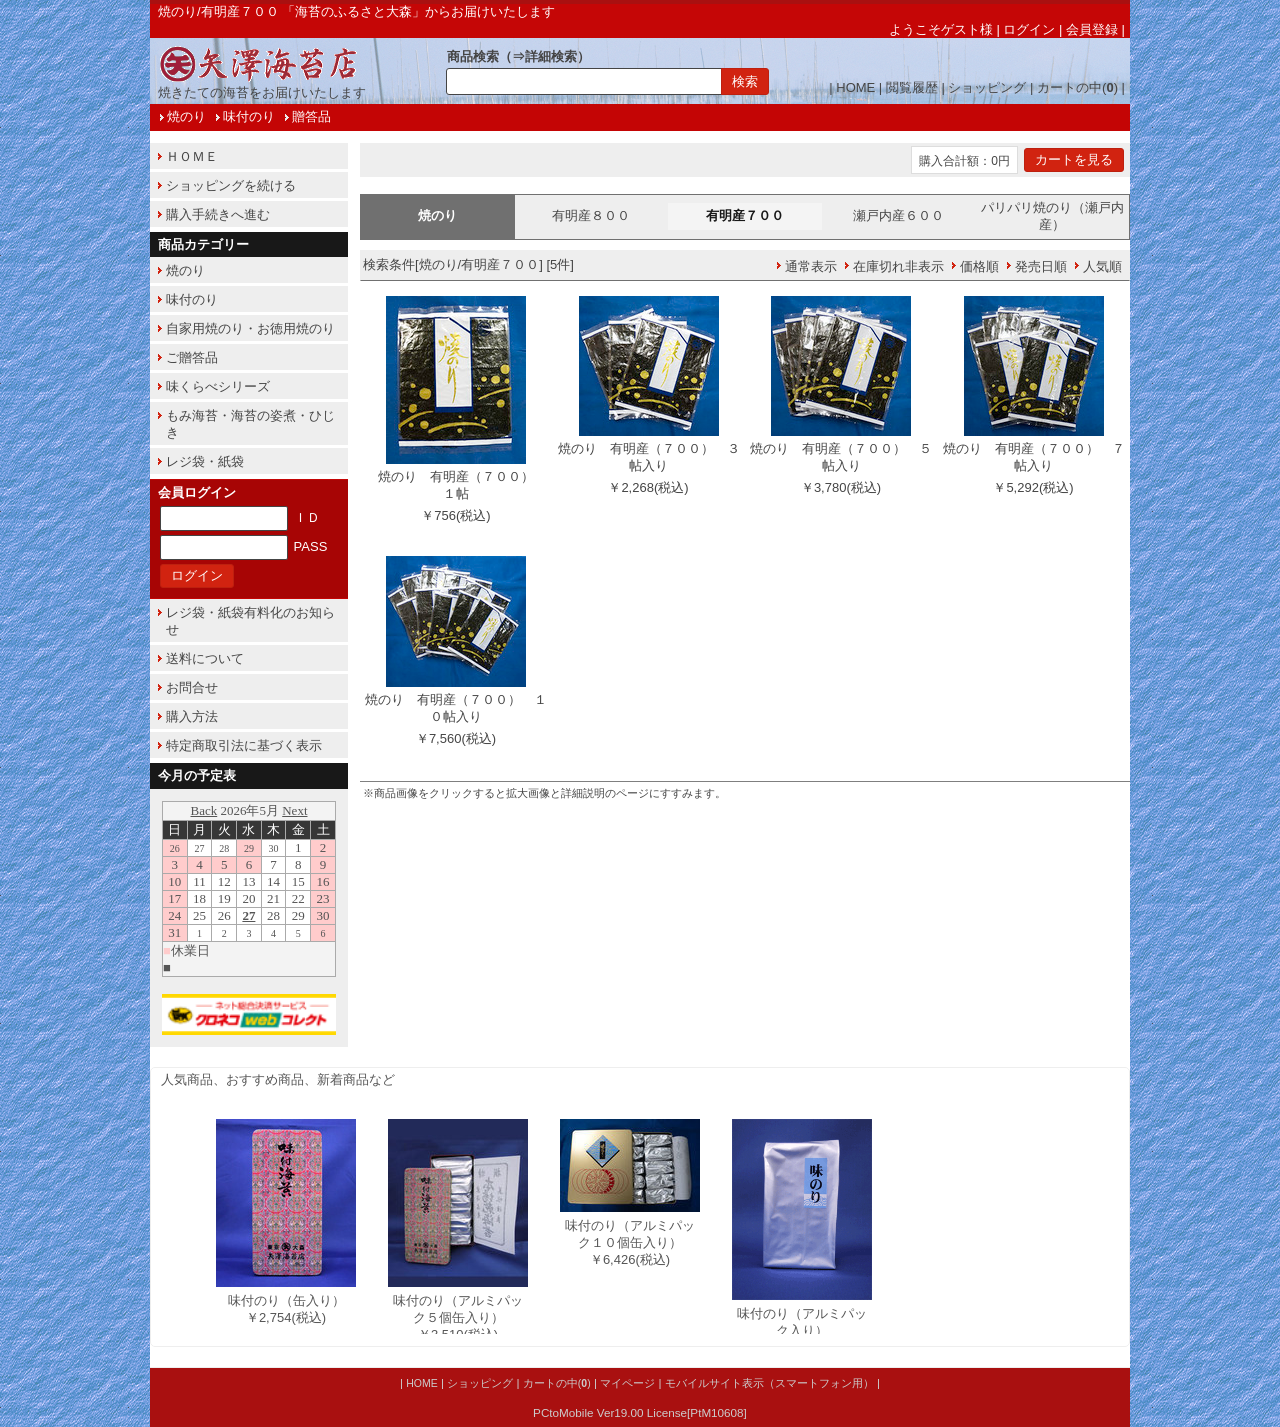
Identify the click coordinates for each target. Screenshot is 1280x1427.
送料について (205, 658)
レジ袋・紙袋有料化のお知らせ (250, 621)
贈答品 (311, 116)
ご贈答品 (192, 357)
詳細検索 (551, 56)
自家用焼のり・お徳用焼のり (250, 328)
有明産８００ (591, 215)
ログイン (1029, 29)
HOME (855, 87)
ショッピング (987, 87)
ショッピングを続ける (231, 185)
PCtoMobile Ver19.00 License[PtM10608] (640, 1412)
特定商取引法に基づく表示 (244, 745)
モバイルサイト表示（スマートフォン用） (769, 1383)
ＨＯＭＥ (192, 156)
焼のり (186, 116)
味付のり (249, 116)
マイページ (627, 1383)
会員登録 (1092, 29)
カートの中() (1077, 87)
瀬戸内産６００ (898, 215)
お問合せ (192, 687)
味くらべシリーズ (218, 386)
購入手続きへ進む (218, 214)
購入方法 (192, 716)
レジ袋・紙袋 (205, 461)
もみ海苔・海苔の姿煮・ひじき (250, 424)
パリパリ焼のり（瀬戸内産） (1052, 216)
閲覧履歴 (912, 87)
